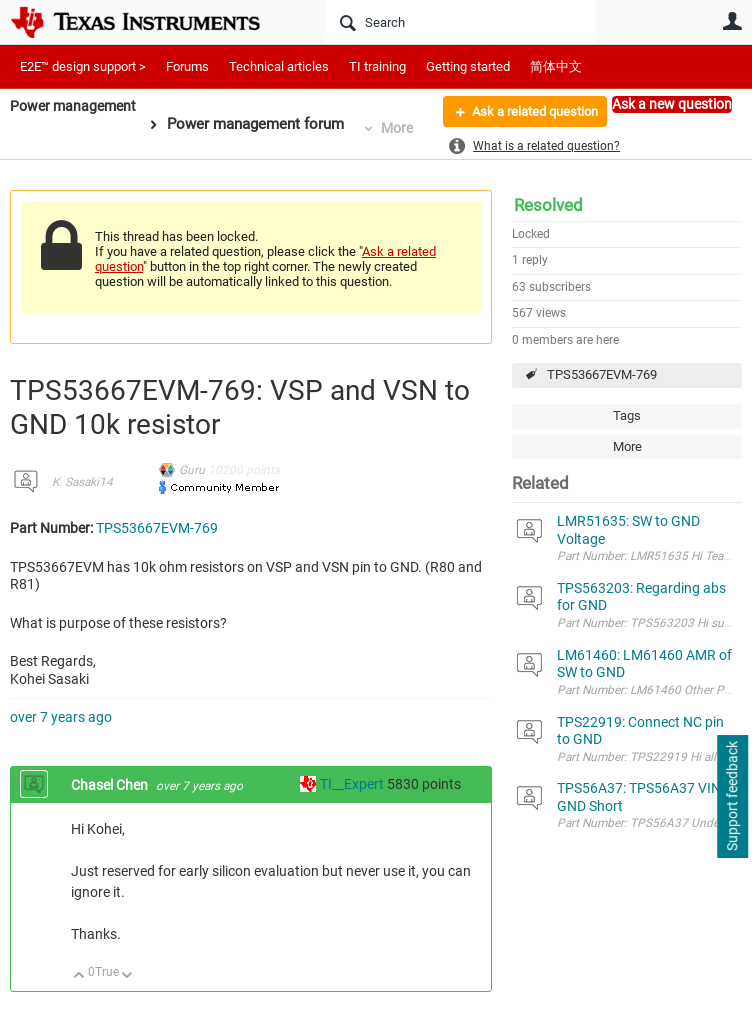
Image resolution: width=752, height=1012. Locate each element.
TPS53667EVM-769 (602, 374)
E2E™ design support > (83, 66)
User (732, 21)
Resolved (548, 205)
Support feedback (732, 797)
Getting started (468, 66)
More (404, 128)
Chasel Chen (111, 785)
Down (127, 976)
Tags (627, 415)
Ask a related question (525, 113)
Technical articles (279, 66)
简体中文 (556, 66)
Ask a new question (672, 104)
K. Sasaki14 (82, 482)
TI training (377, 66)
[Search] (460, 22)
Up (79, 976)
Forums (187, 66)
